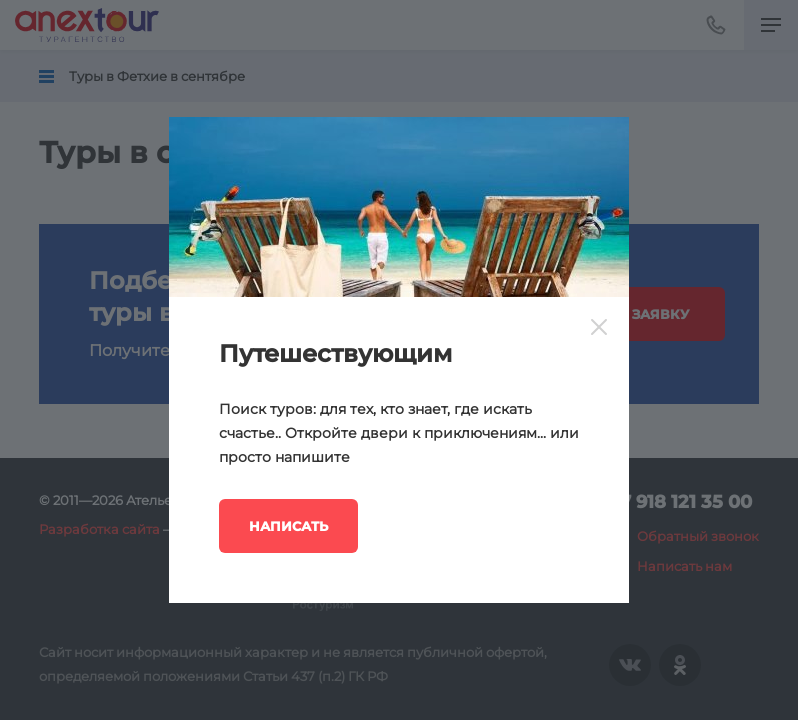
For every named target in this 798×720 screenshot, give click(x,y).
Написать (288, 526)
